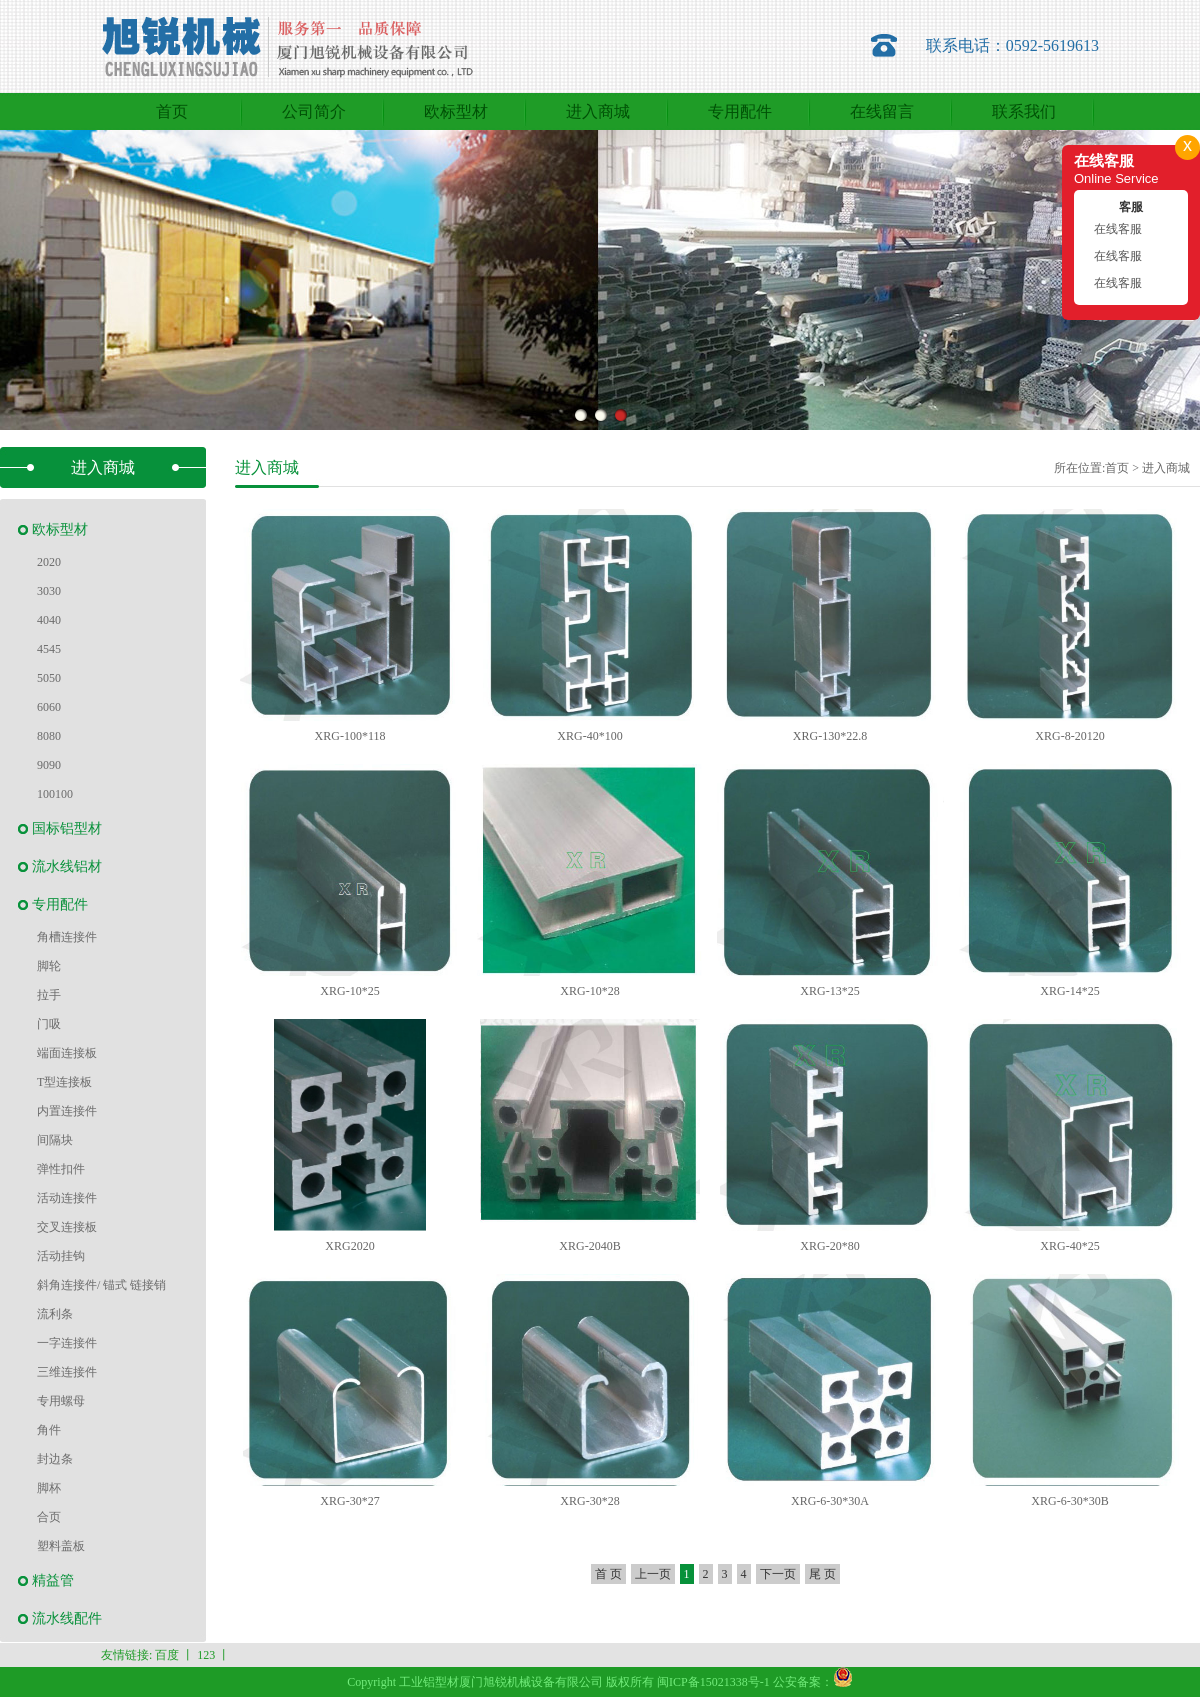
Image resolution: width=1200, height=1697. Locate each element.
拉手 (49, 995)
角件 (49, 1430)
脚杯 (49, 1488)
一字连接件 (67, 1343)
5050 (49, 678)
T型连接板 (64, 1082)
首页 (1117, 468)
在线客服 (1118, 229)
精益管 (53, 1580)
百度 (167, 1655)
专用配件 (60, 904)
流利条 (55, 1314)
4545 (49, 649)
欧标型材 (60, 529)
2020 (49, 562)
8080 (49, 736)
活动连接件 (67, 1198)
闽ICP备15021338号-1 (713, 1682)
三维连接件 (67, 1372)
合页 (49, 1517)
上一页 (653, 1574)
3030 (49, 591)
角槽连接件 (67, 937)
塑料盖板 (61, 1546)
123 (206, 1655)
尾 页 (822, 1574)
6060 (49, 707)
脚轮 (49, 966)
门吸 (49, 1024)
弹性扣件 (61, 1169)
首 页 (608, 1574)
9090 (49, 765)
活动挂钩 (61, 1256)
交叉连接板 (67, 1227)
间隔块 (55, 1140)
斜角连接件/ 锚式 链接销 (101, 1285)
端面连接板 (67, 1053)
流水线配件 (67, 1618)
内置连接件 (67, 1111)
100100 (55, 794)
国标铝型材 (67, 828)
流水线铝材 (67, 866)
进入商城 (1166, 468)
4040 (49, 620)
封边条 (55, 1459)
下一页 (778, 1574)
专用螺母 (61, 1401)
